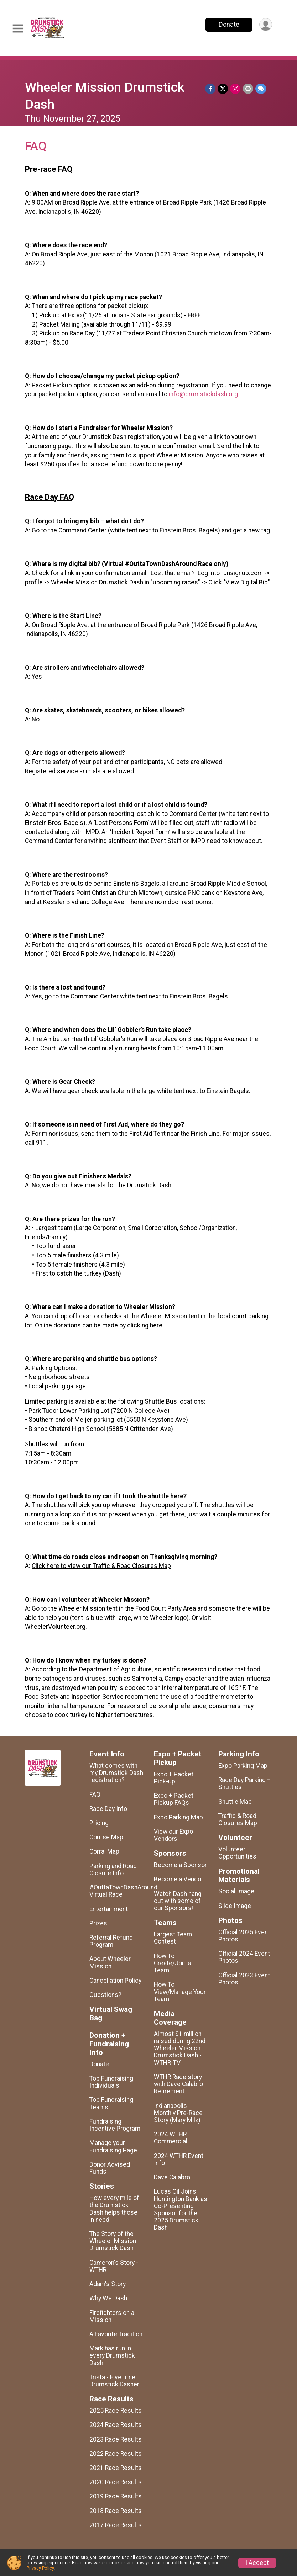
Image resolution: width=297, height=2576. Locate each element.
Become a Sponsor (180, 1865)
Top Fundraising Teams (111, 2103)
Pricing (99, 1823)
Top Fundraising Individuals (111, 2082)
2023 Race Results (115, 2439)
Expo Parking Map (178, 1817)
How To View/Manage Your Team (180, 1991)
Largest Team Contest (173, 1938)
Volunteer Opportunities (237, 1853)
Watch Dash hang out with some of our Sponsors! (178, 1901)
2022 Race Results (115, 2453)
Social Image (236, 1891)
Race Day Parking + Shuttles (244, 1783)
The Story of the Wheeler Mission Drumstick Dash (112, 2241)
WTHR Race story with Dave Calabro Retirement (178, 2084)
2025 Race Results (115, 2410)
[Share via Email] (248, 89)
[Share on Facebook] (210, 89)
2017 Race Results (115, 2525)
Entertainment (108, 1909)
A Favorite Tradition (115, 2334)
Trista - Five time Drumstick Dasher (114, 2381)
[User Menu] (265, 24)
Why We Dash (108, 2298)
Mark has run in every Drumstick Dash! (112, 2355)
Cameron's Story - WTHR (113, 2266)
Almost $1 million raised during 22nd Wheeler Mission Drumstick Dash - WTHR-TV (179, 2048)
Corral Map (104, 1851)
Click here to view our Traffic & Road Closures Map (101, 1565)
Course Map (106, 1837)
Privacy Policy (40, 2568)
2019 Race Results (115, 2496)
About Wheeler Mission (110, 1962)
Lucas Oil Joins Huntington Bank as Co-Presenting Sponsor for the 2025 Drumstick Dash (180, 2209)
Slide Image (234, 1905)
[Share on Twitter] (223, 89)
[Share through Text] (260, 89)
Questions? (105, 1994)
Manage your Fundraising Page (113, 2146)
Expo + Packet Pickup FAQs (173, 1799)
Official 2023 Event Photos (244, 1979)
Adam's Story (107, 2284)
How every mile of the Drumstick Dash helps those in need (114, 2208)
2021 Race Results (115, 2467)
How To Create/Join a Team (172, 1963)
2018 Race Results (115, 2510)
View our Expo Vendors (173, 1835)
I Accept (257, 2562)
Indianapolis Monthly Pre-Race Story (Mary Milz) (178, 2113)
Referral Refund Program (111, 1941)
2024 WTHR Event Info (178, 2159)
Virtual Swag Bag (110, 2013)
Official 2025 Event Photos (244, 1936)
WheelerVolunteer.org (55, 1626)
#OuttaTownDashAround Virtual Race (116, 1891)
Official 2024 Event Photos (244, 1957)
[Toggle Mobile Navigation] (18, 28)
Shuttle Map (235, 1801)
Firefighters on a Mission (111, 2316)
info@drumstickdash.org (203, 394)
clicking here (144, 1325)
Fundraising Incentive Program (114, 2125)
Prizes (98, 1923)
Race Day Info (108, 1808)
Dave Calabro (172, 2177)
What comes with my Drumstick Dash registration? (116, 1772)
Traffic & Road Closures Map (237, 1819)
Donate (228, 24)
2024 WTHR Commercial (170, 2138)
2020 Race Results (115, 2482)
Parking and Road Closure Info (113, 1869)
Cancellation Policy (115, 1980)
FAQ (94, 1794)
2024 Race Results (115, 2424)
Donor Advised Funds (109, 2168)
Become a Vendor (178, 1879)
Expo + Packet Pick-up (173, 1778)
